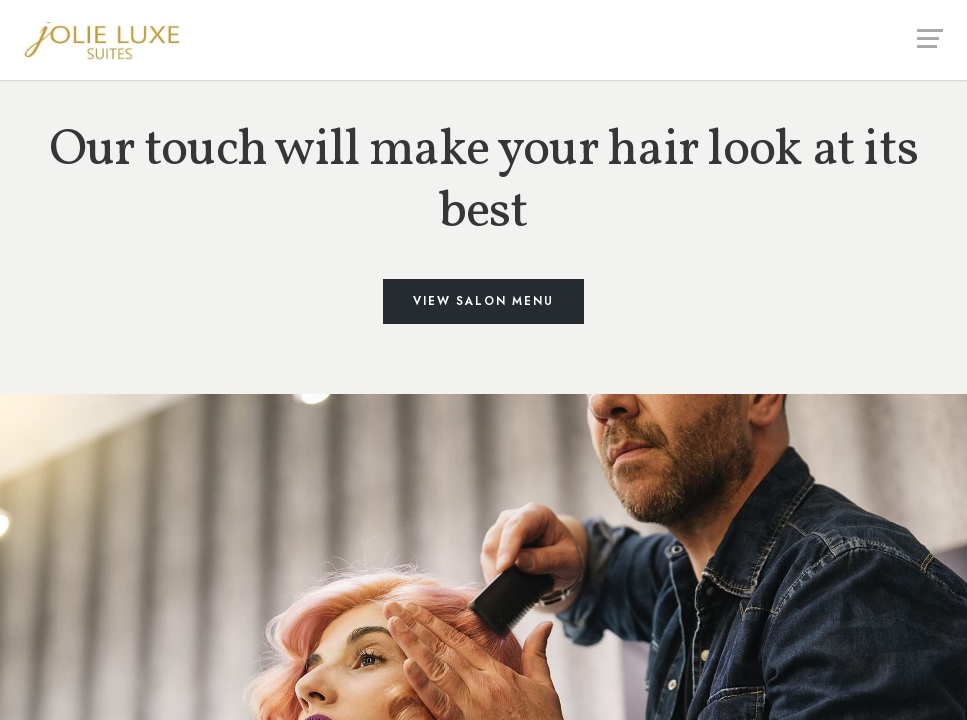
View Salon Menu (483, 301)
